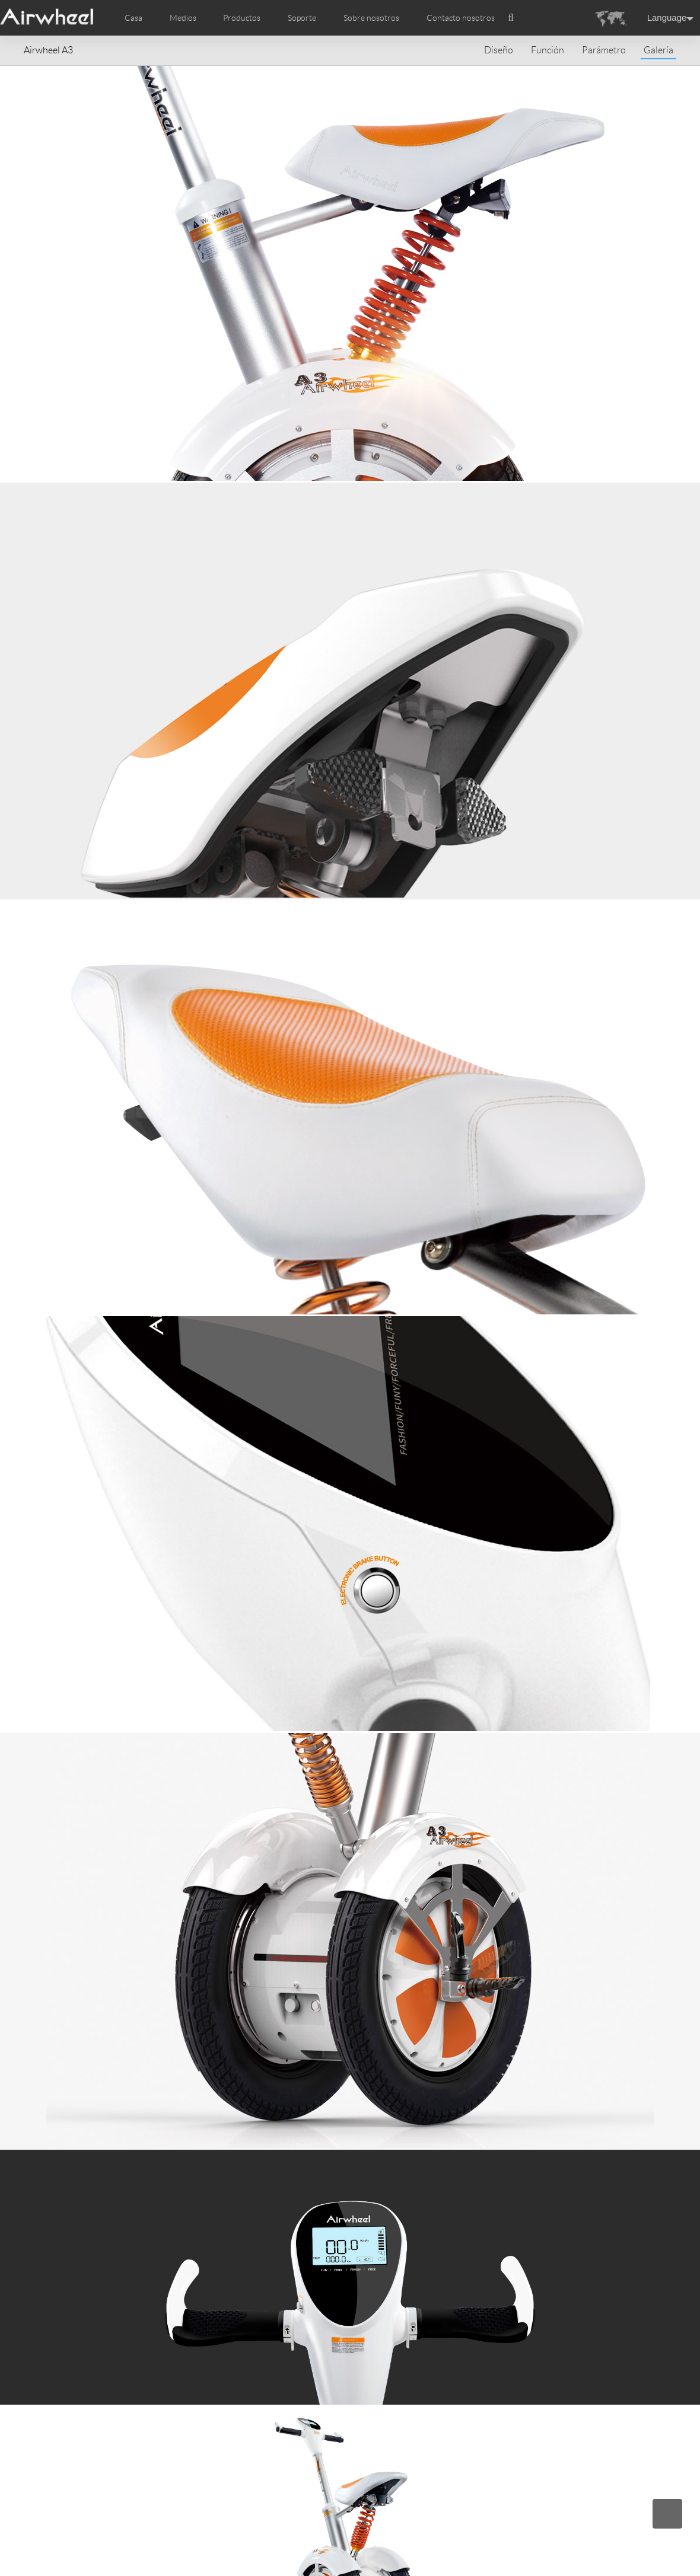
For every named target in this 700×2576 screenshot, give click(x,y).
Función (547, 50)
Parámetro (604, 50)
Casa (133, 18)
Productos (241, 18)
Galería (658, 50)
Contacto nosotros (461, 18)
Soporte (302, 18)
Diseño (498, 50)
